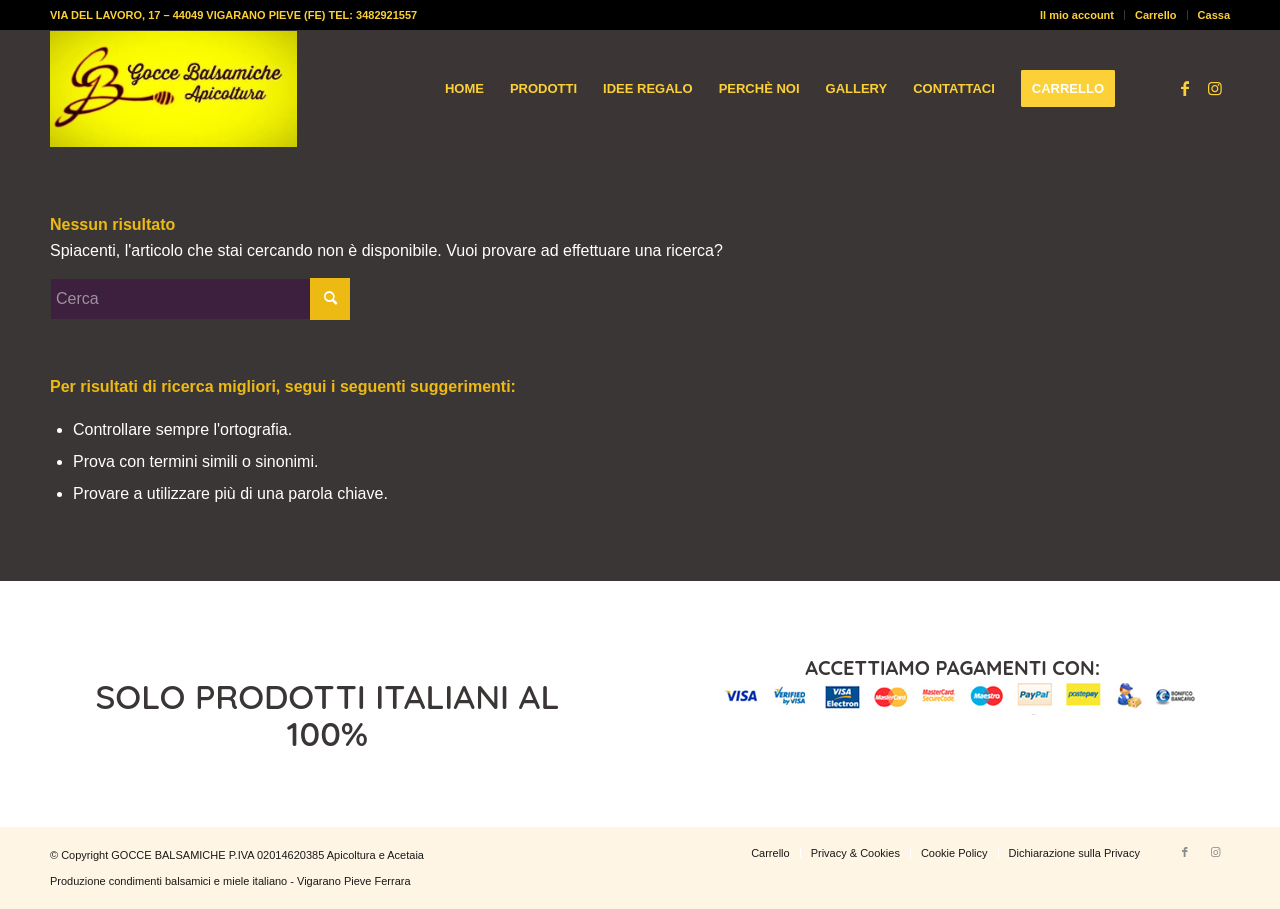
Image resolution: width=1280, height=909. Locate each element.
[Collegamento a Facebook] (1185, 88)
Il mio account (1077, 15)
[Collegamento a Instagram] (1215, 88)
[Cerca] (200, 299)
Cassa (1214, 15)
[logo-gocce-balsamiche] (173, 89)
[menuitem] (1077, 15)
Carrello (1156, 15)
